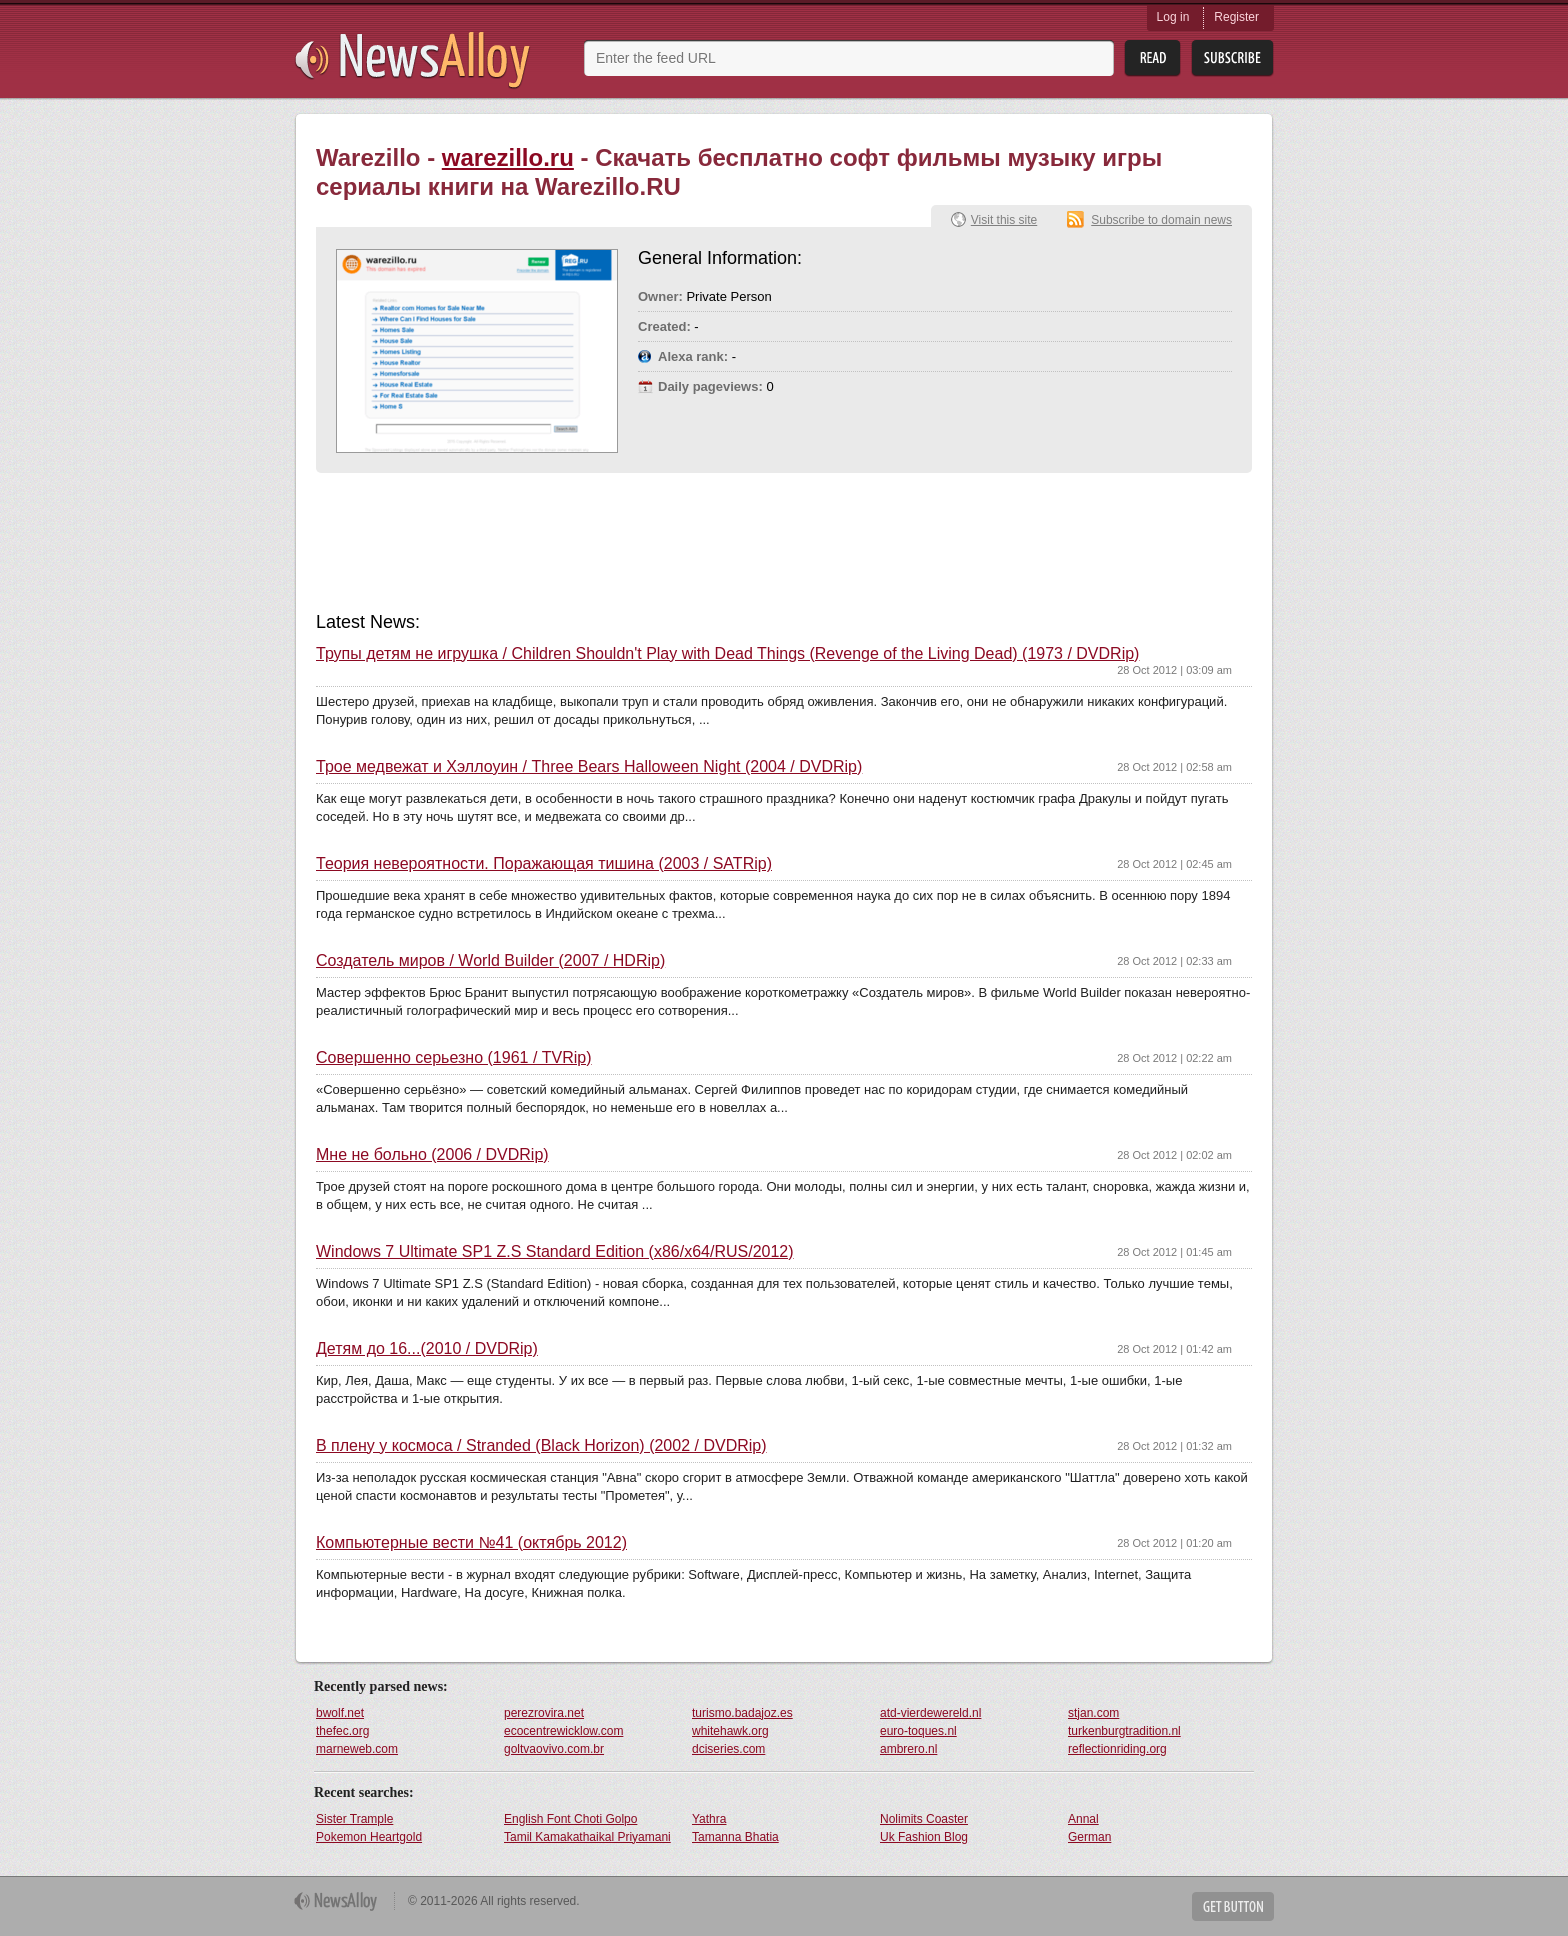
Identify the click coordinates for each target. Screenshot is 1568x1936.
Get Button (1233, 1906)
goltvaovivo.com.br (554, 1749)
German (1089, 1837)
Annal (1083, 1819)
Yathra (709, 1819)
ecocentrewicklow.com (563, 1731)
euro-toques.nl (918, 1731)
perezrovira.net (544, 1713)
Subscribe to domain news (1161, 220)
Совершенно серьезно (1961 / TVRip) (454, 1058)
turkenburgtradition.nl (1124, 1731)
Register (1236, 17)
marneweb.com (357, 1749)
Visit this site (1004, 220)
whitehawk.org (730, 1731)
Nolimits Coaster (924, 1819)
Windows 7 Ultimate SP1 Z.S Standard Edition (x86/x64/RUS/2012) (555, 1252)
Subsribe (1232, 58)
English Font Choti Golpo (570, 1819)
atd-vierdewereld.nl (930, 1713)
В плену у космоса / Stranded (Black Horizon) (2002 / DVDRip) (541, 1446)
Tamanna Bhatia (735, 1837)
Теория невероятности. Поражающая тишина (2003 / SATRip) (544, 864)
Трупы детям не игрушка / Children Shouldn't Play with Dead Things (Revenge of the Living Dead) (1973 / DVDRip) (727, 654)
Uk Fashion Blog (924, 1837)
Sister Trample (354, 1819)
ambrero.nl (908, 1749)
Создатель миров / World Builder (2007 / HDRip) (490, 961)
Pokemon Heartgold (369, 1837)
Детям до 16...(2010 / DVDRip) (427, 1349)
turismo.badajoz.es (742, 1713)
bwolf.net (340, 1713)
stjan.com (1093, 1713)
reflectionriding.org (1117, 1749)
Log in (1173, 17)
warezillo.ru (508, 157)
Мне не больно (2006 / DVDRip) (432, 1155)
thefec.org (342, 1731)
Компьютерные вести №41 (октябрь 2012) (471, 1543)
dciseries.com (728, 1749)
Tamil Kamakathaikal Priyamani (587, 1837)
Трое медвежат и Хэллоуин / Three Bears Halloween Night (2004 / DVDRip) (589, 767)
